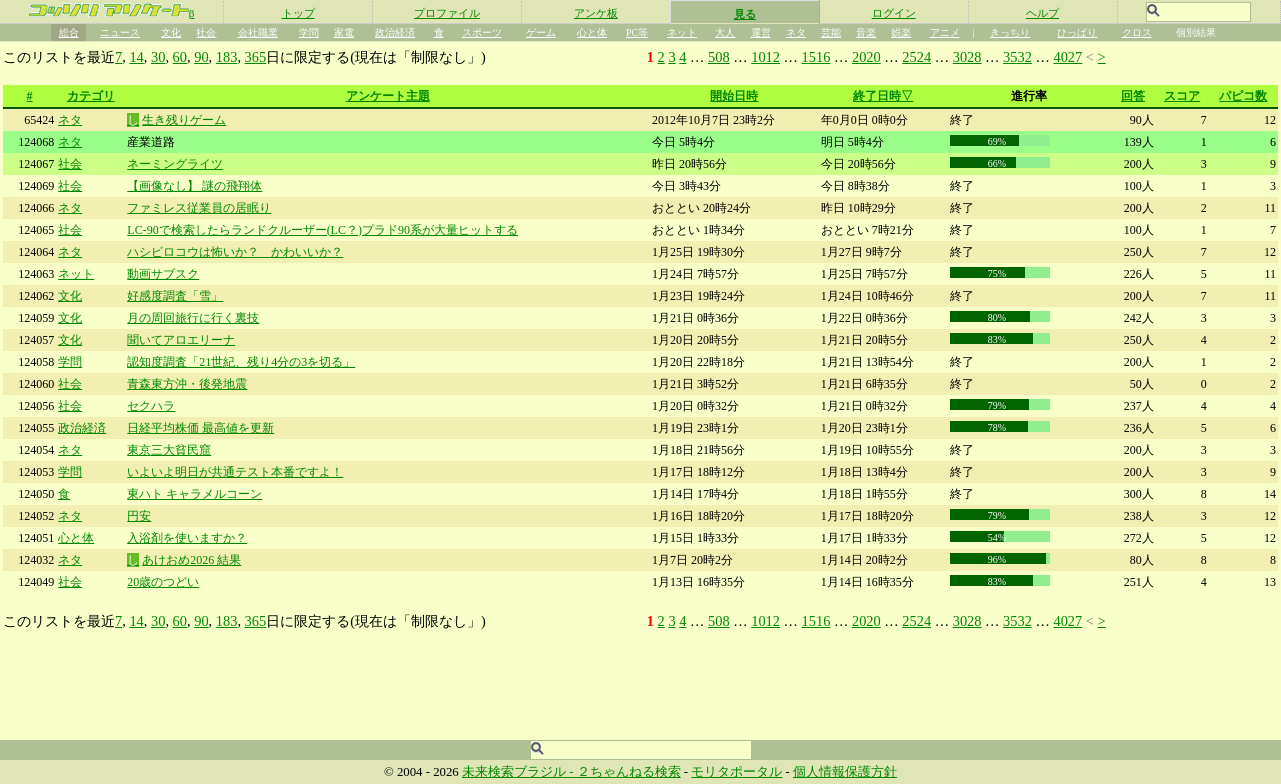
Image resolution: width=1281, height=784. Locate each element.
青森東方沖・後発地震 (187, 384)
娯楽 (901, 32)
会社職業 (258, 32)
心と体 (592, 32)
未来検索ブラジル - (519, 772)
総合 (69, 32)
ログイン (894, 13)
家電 (344, 32)
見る (745, 14)
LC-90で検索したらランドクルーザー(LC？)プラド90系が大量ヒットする (322, 230)
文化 (171, 32)
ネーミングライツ (175, 164)
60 (180, 57)
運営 (761, 32)
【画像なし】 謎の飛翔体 (194, 186)
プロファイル (447, 13)
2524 (916, 57)
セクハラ (151, 406)
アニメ (945, 32)
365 (256, 57)
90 (201, 57)
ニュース (120, 32)
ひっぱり (1077, 32)
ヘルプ (1042, 13)
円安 (139, 516)
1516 (816, 57)
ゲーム (541, 32)
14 (136, 57)
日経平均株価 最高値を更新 (200, 428)
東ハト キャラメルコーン (194, 494)
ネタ (796, 32)
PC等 (637, 32)
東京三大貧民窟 (169, 450)
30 (158, 57)
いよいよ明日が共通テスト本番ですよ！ (235, 472)
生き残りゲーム (184, 120)
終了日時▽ (883, 96)
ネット (682, 32)
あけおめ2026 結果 (191, 560)
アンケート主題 (388, 96)
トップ (298, 13)
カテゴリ (91, 96)
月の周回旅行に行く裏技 (193, 318)
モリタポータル (736, 772)
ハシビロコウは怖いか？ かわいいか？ (235, 252)
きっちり (1010, 32)
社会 (206, 32)
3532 (1017, 57)
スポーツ (482, 32)
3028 (967, 57)
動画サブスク (163, 274)
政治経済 (395, 32)
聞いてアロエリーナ (181, 340)
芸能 (831, 32)
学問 (309, 32)
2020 (866, 57)
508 (719, 57)
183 (227, 57)
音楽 (866, 32)
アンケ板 (596, 13)
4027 (1067, 57)
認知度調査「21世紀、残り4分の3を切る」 (241, 362)
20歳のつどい (163, 582)
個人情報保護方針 (845, 772)
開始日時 (734, 96)
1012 (765, 57)
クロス (1137, 32)
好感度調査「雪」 (175, 296)
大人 (725, 32)
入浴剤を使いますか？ (187, 538)
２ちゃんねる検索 (629, 772)
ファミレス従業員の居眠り (199, 208)
